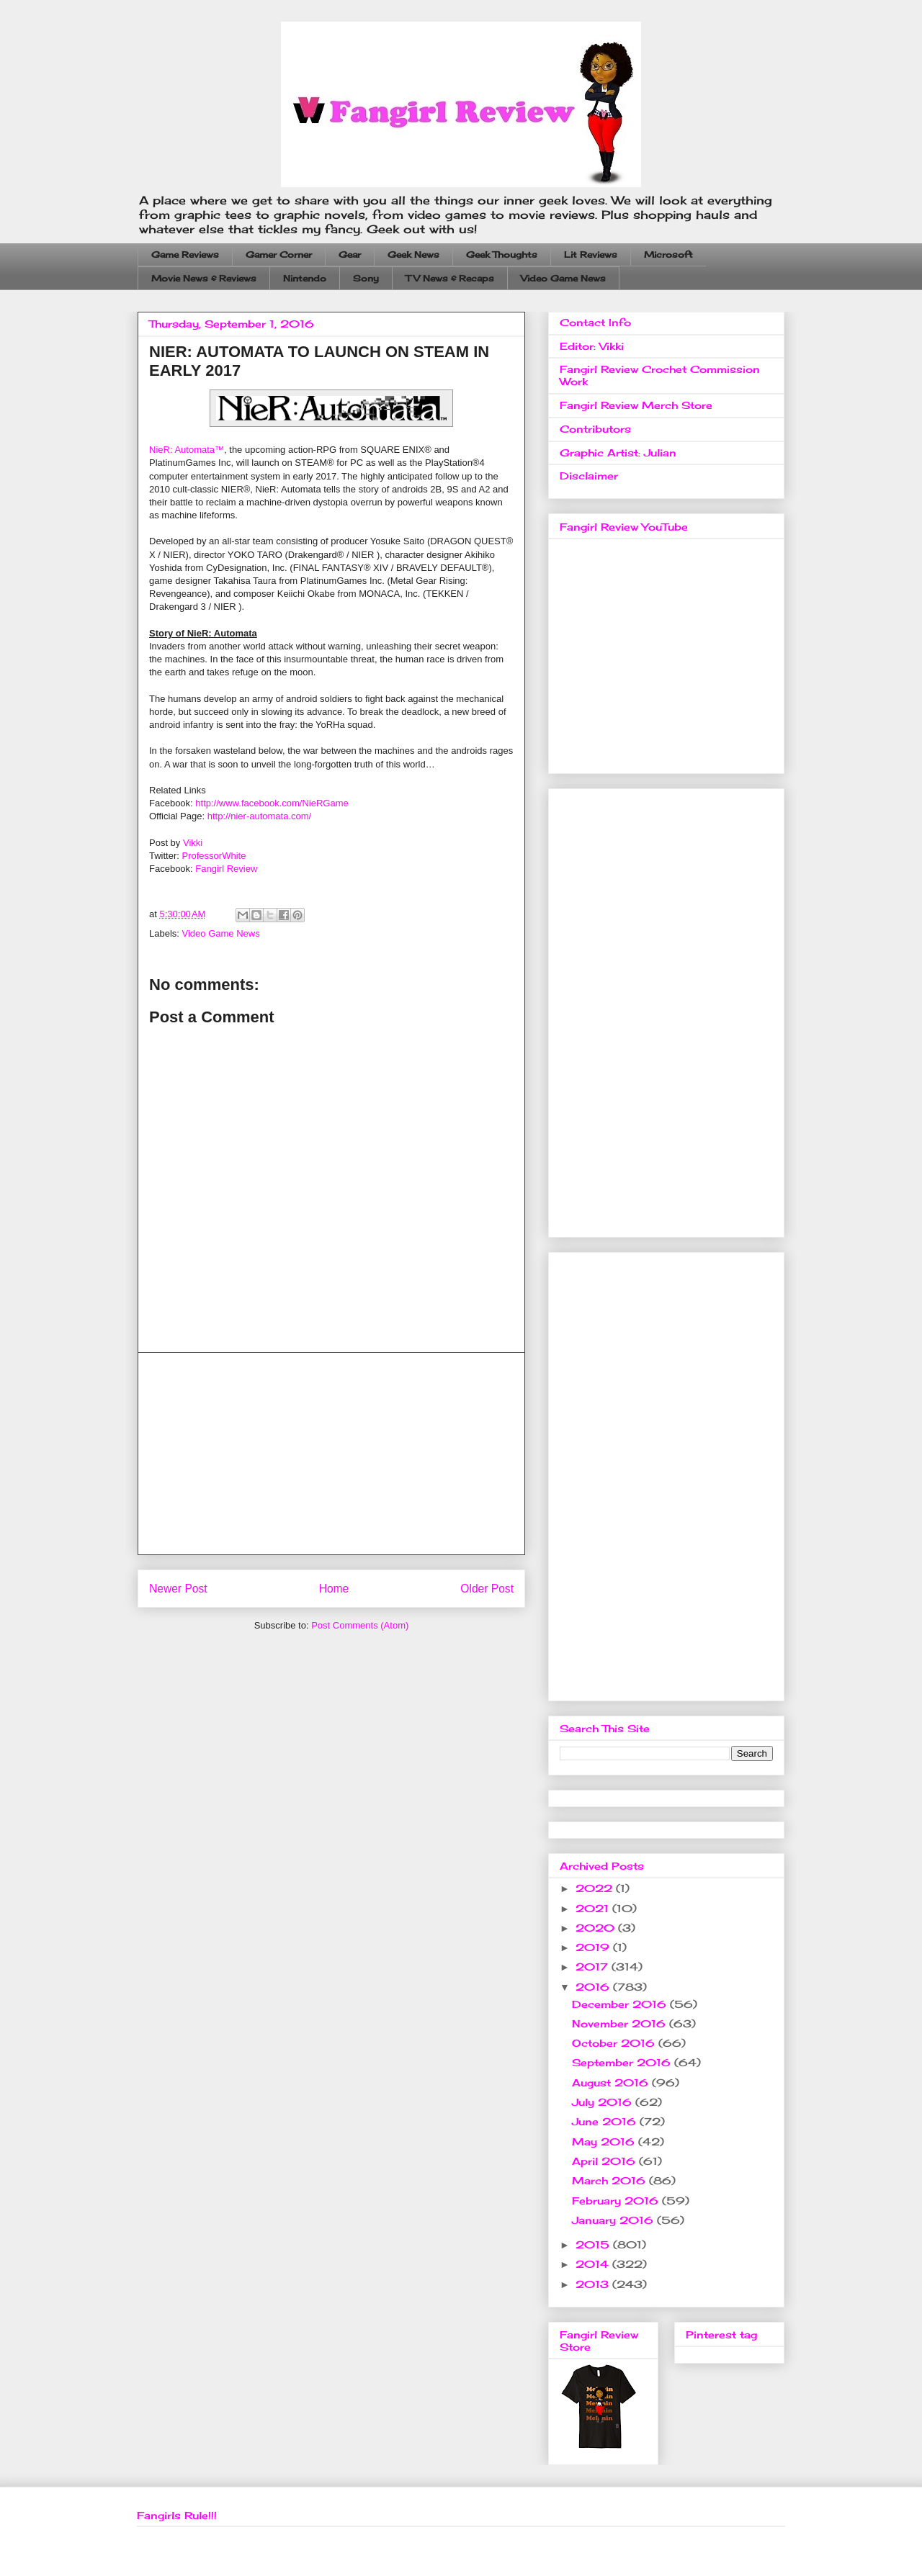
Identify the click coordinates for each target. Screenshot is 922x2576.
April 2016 (605, 2161)
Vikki (192, 842)
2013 (594, 2284)
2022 (596, 1888)
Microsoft (668, 254)
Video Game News (563, 278)
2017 (594, 1966)
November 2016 (620, 2023)
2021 (594, 1908)
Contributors (595, 429)
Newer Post (178, 1588)
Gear (350, 254)
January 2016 (614, 2220)
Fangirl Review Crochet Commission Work (660, 375)
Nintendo (304, 278)
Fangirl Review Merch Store (636, 405)
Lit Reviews (590, 254)
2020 (597, 1928)
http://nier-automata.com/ (259, 816)
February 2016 (617, 2200)
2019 (594, 1947)
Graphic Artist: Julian (618, 452)
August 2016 (612, 2082)
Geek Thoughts (501, 254)
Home (334, 1588)
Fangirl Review (226, 868)
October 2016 (615, 2043)
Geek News (413, 254)
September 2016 (623, 2062)
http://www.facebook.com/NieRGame (271, 803)
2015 (594, 2244)
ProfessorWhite (214, 855)
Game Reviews (185, 254)
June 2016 (606, 2121)
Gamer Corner (279, 254)
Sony (366, 278)
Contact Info (595, 322)
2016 (594, 1987)
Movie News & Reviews (203, 278)
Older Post (487, 1588)
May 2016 (605, 2141)
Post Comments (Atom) (359, 1625)
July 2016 (603, 2102)
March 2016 (610, 2180)
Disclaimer (589, 475)
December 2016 (621, 2004)
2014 (594, 2264)
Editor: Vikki (592, 346)
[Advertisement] (331, 1454)
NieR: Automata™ (186, 449)
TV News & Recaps (450, 278)
